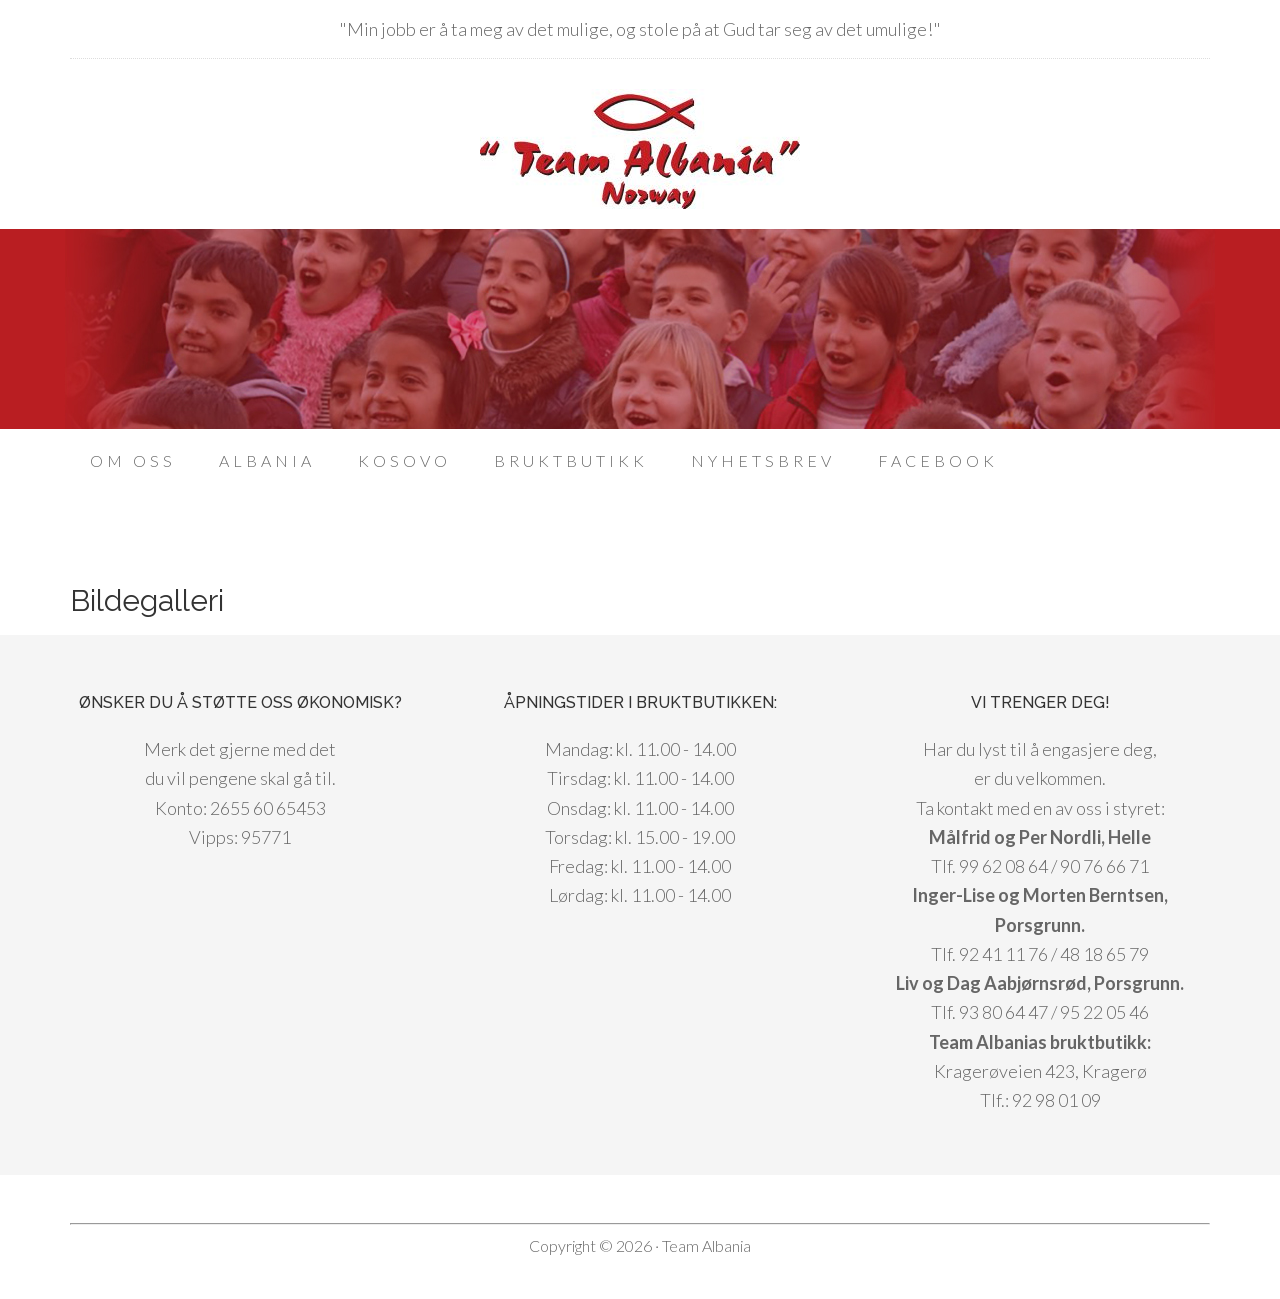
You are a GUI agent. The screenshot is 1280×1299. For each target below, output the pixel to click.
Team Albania (640, 149)
